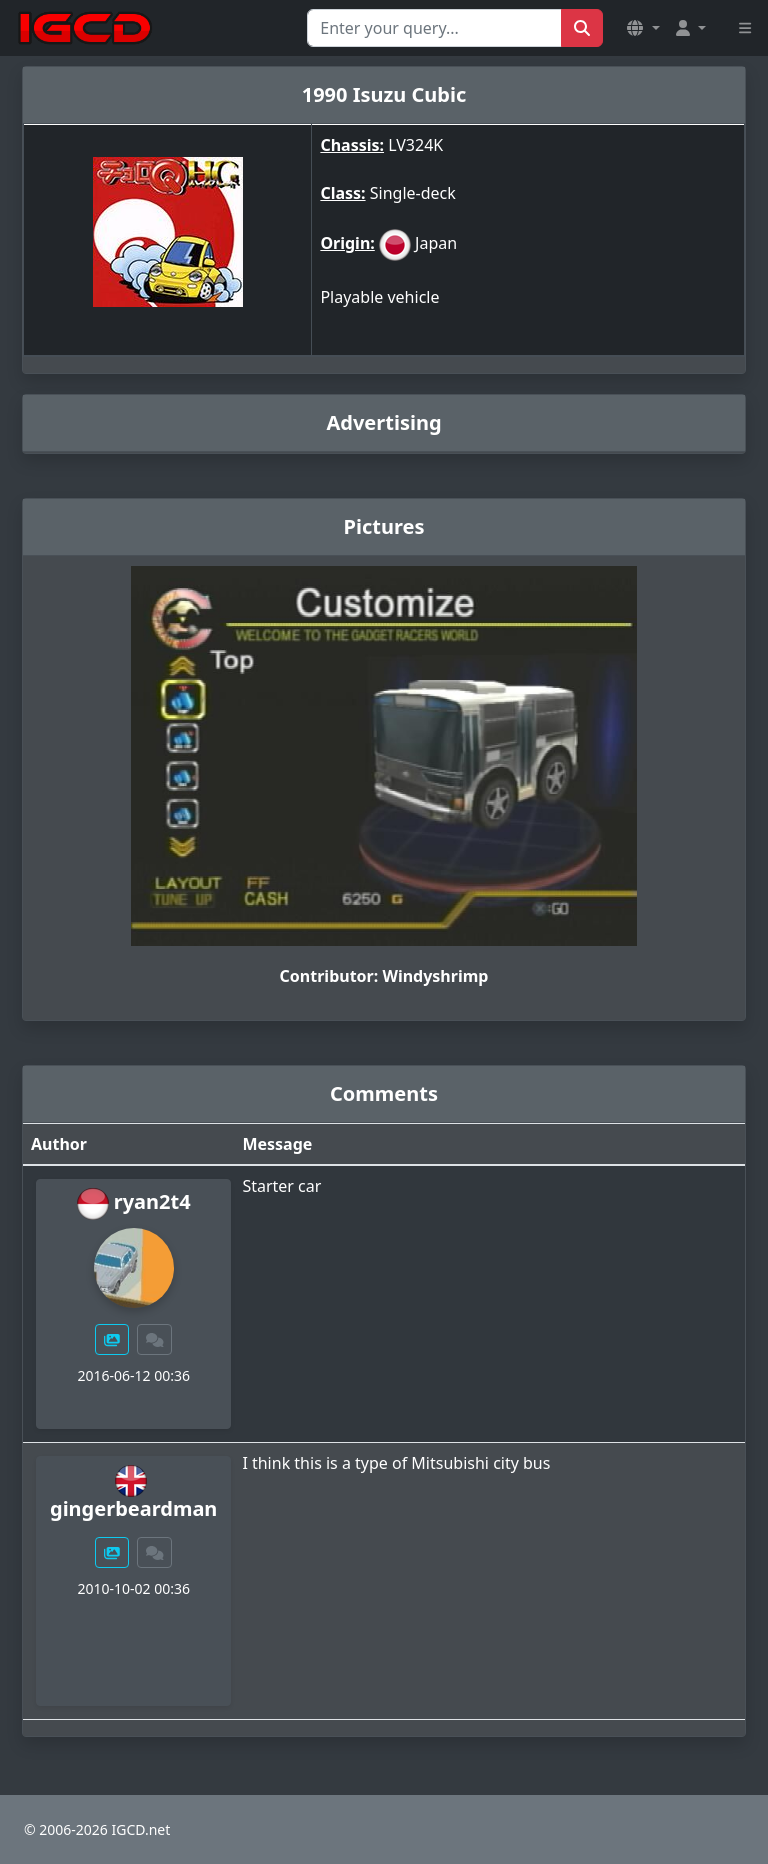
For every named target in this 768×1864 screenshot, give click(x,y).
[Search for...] (434, 28)
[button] (643, 28)
